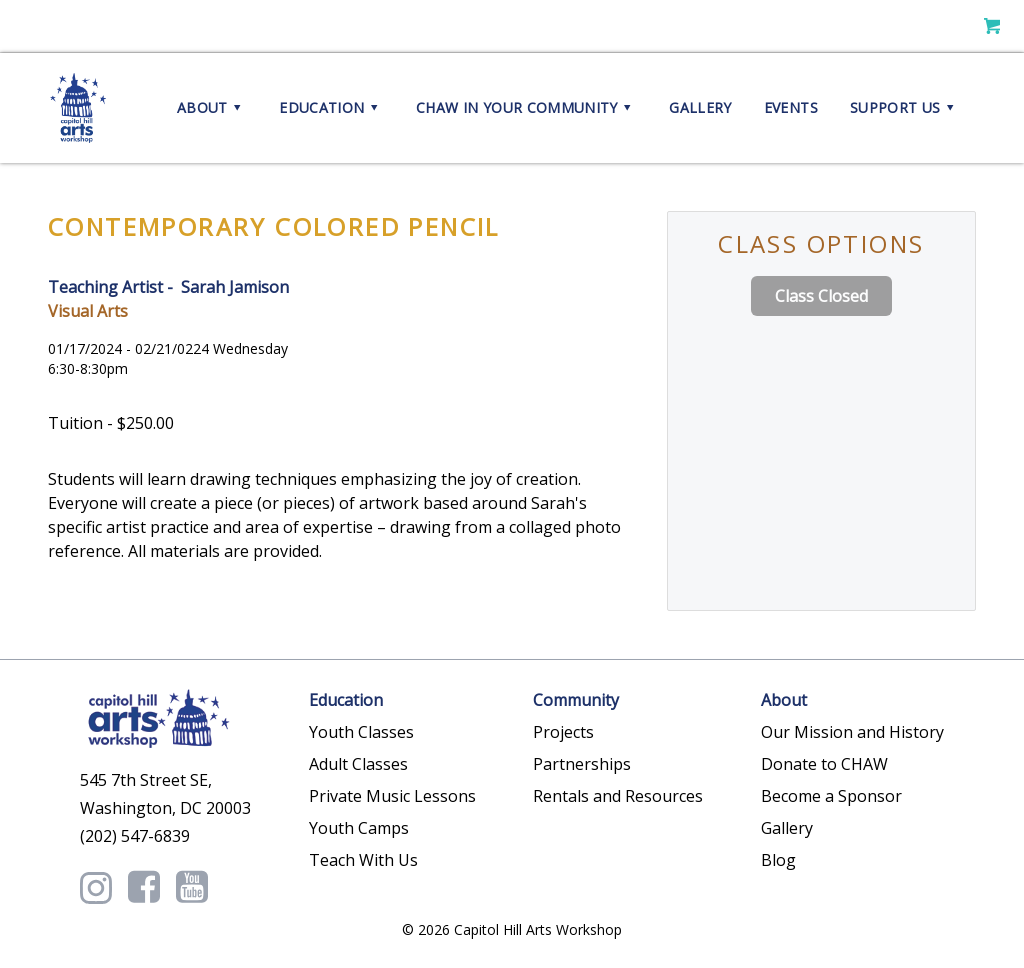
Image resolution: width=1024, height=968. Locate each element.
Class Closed (821, 296)
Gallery (700, 107)
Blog (778, 860)
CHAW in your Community (526, 108)
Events (791, 107)
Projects (563, 732)
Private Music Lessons (392, 796)
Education (331, 108)
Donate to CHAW (824, 764)
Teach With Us (363, 860)
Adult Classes (358, 764)
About (212, 108)
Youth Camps (359, 828)
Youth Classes (361, 732)
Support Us (905, 108)
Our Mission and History (852, 732)
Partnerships (582, 764)
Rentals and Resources (618, 796)
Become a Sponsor (831, 796)
